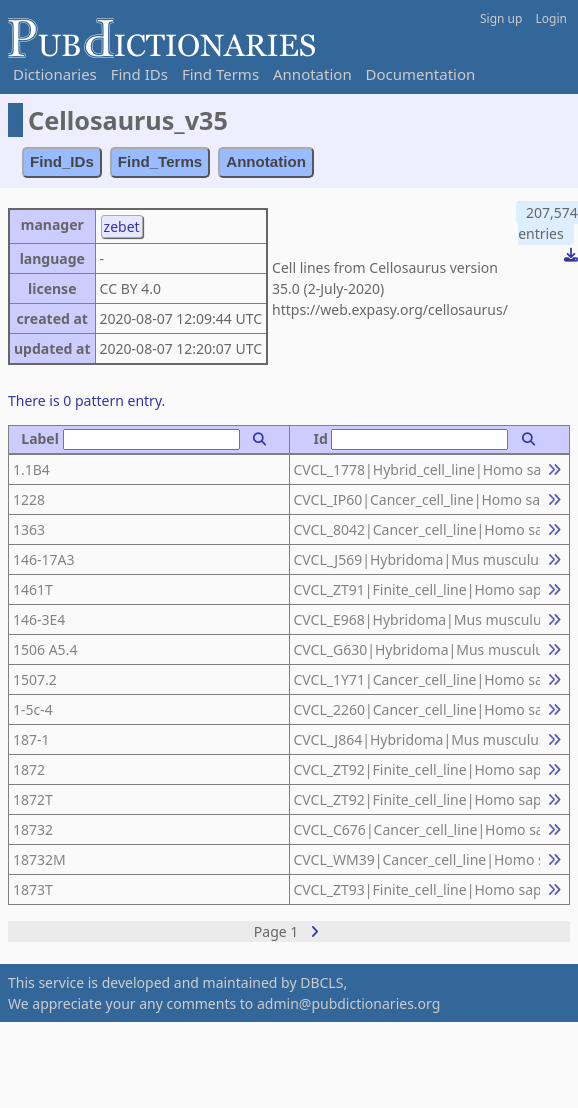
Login (551, 18)
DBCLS (321, 982)
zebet (122, 226)
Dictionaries (55, 74)
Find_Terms (160, 161)
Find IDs (139, 74)
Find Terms (220, 74)
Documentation (421, 74)
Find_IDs (62, 161)
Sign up (501, 18)
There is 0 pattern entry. (86, 400)
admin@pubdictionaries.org (348, 1003)
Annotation (312, 74)
